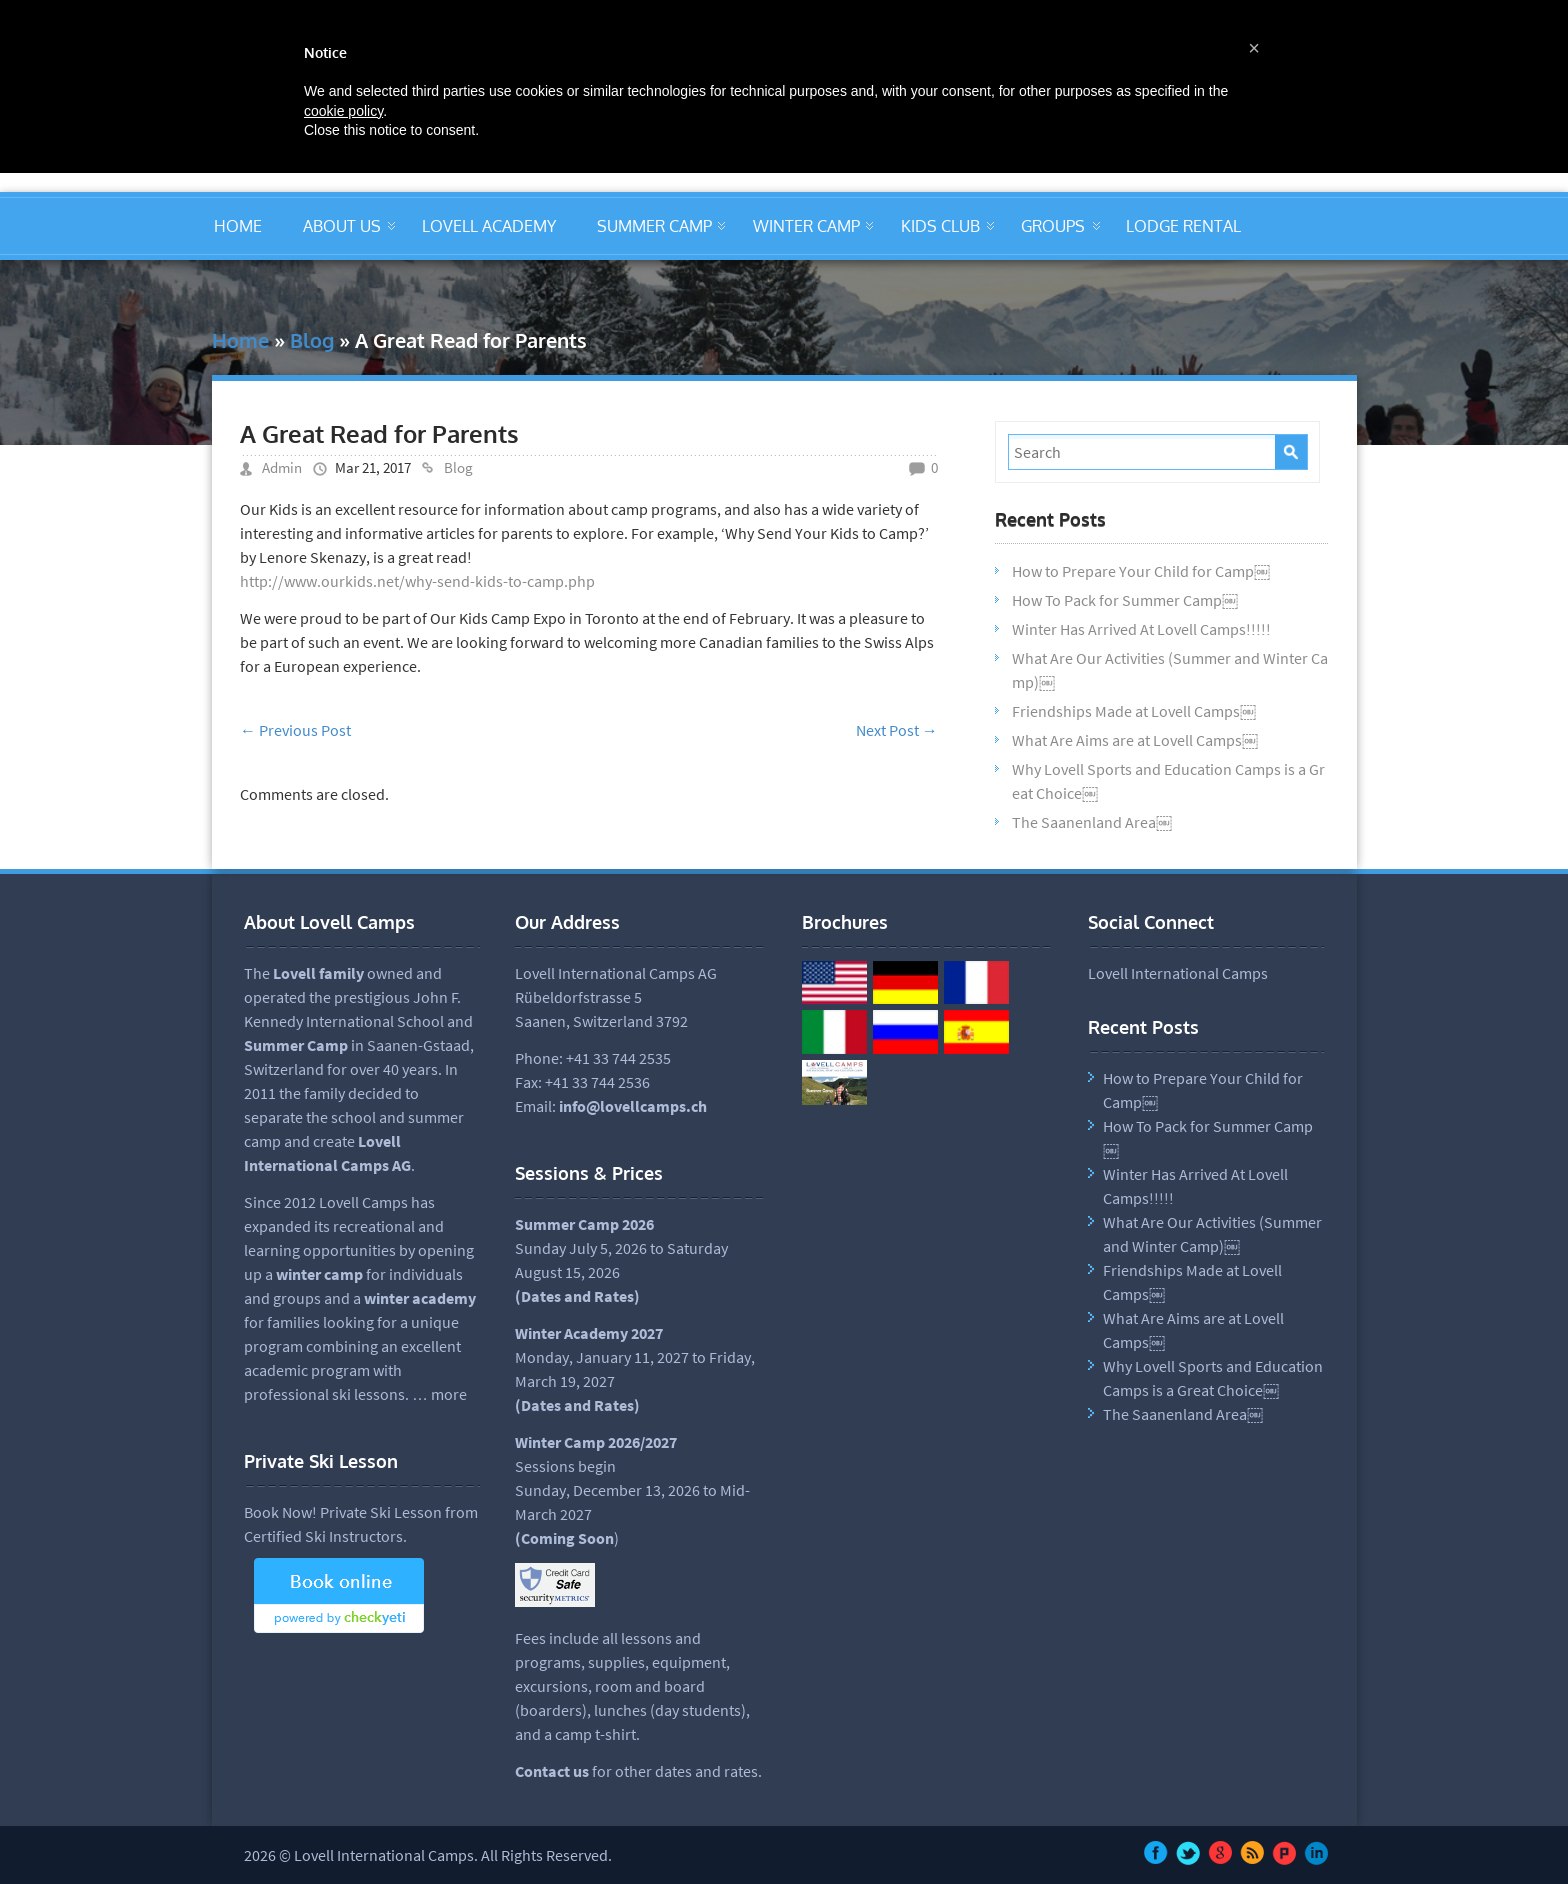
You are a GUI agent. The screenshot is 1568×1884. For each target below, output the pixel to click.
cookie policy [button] (343, 111)
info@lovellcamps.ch (633, 1106)
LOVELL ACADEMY (489, 226)
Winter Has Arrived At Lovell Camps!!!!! (1141, 629)
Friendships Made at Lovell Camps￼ (1134, 711)
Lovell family (318, 973)
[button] (1254, 48)
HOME (238, 226)
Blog (312, 340)
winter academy (420, 1298)
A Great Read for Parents (379, 433)
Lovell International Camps (1178, 973)
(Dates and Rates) (577, 1405)
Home (240, 340)
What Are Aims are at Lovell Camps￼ (1135, 740)
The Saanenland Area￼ (1092, 822)
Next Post (897, 730)
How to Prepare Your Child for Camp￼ (1141, 571)
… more (439, 1394)
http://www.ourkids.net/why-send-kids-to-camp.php (417, 581)
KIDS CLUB (940, 226)
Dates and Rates (577, 1296)
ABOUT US (342, 226)
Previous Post (295, 730)
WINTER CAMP (806, 226)
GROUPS (1053, 226)
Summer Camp (296, 1045)
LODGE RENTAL (1183, 226)
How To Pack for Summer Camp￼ (1125, 600)
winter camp (319, 1274)
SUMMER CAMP (654, 226)
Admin (282, 467)
